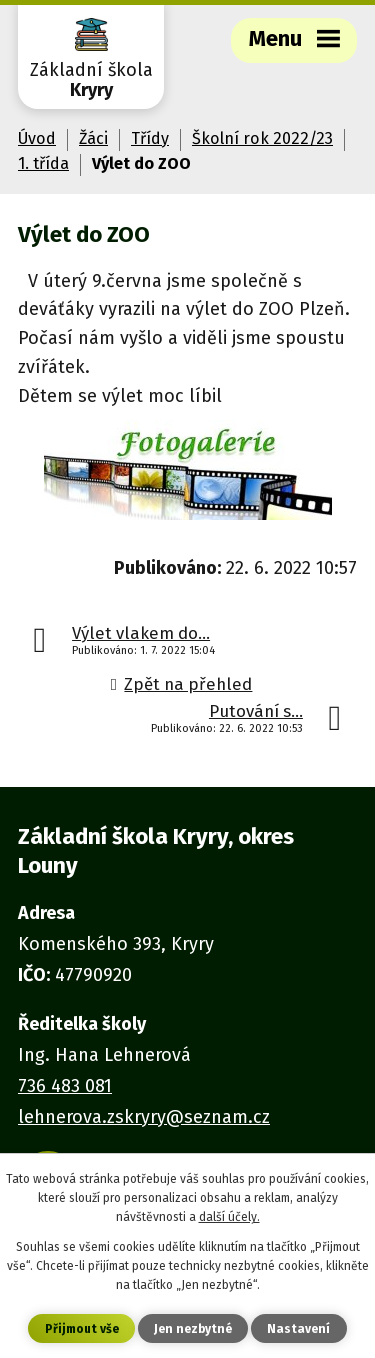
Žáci (93, 138)
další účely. (229, 1217)
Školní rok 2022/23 (262, 138)
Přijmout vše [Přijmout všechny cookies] (82, 1329)
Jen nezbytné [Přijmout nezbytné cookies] (193, 1329)
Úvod (37, 138)
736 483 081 (65, 1086)
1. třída (43, 163)
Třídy (150, 138)
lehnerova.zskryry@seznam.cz (144, 1117)
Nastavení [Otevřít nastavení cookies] (298, 1329)
